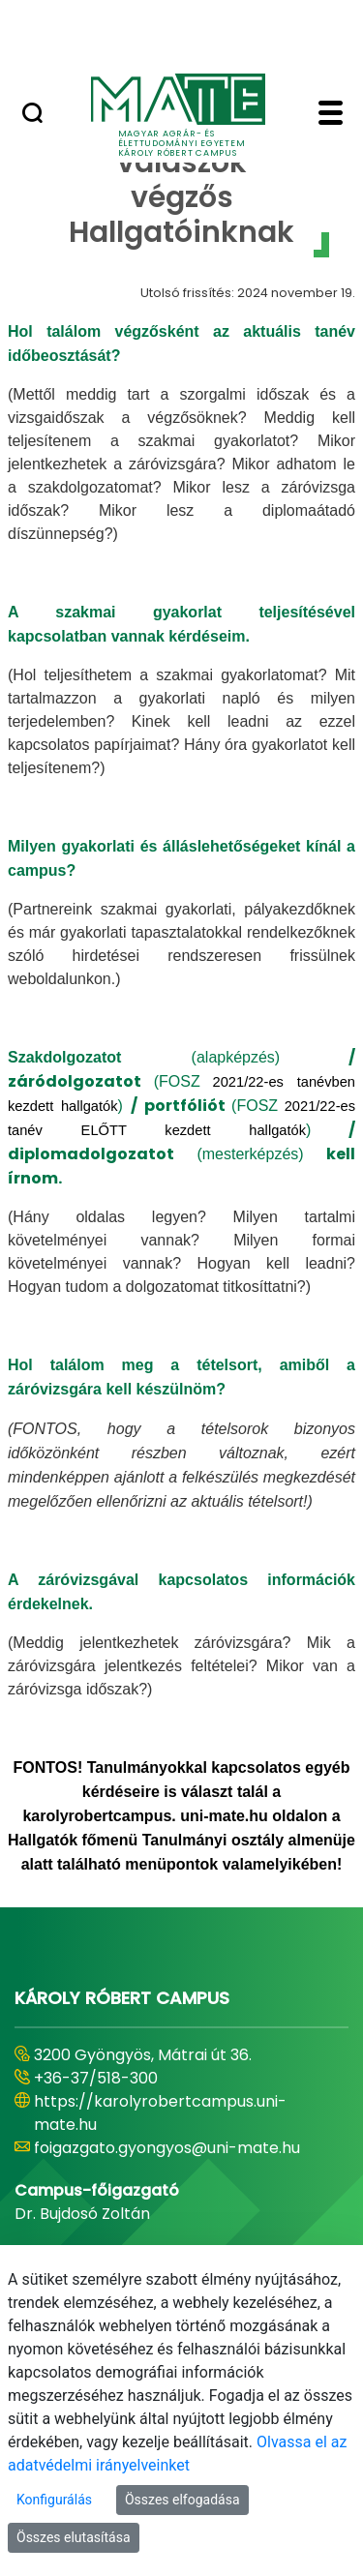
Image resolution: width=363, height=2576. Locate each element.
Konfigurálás (54, 2499)
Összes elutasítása (73, 2537)
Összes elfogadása (182, 2499)
